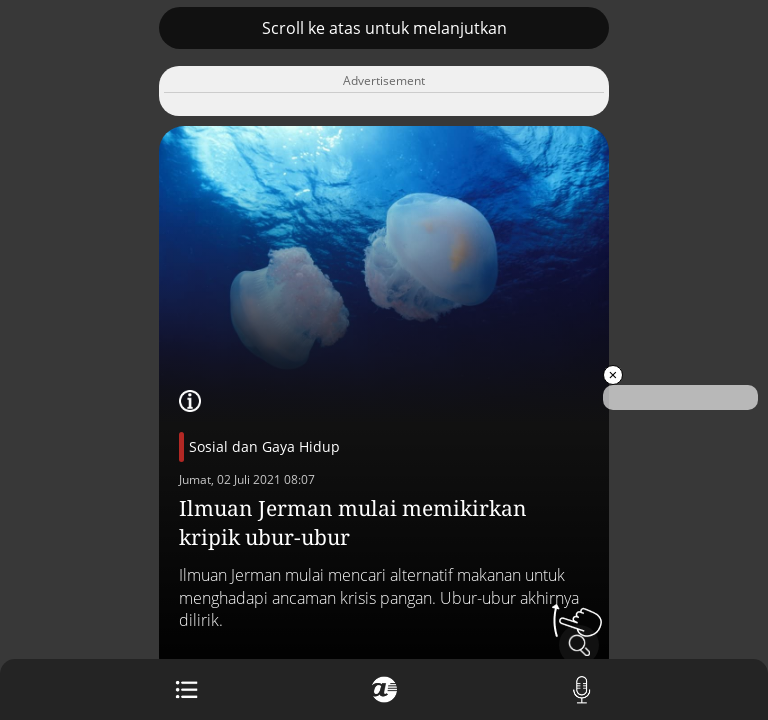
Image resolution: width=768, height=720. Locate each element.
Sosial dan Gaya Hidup (264, 446)
